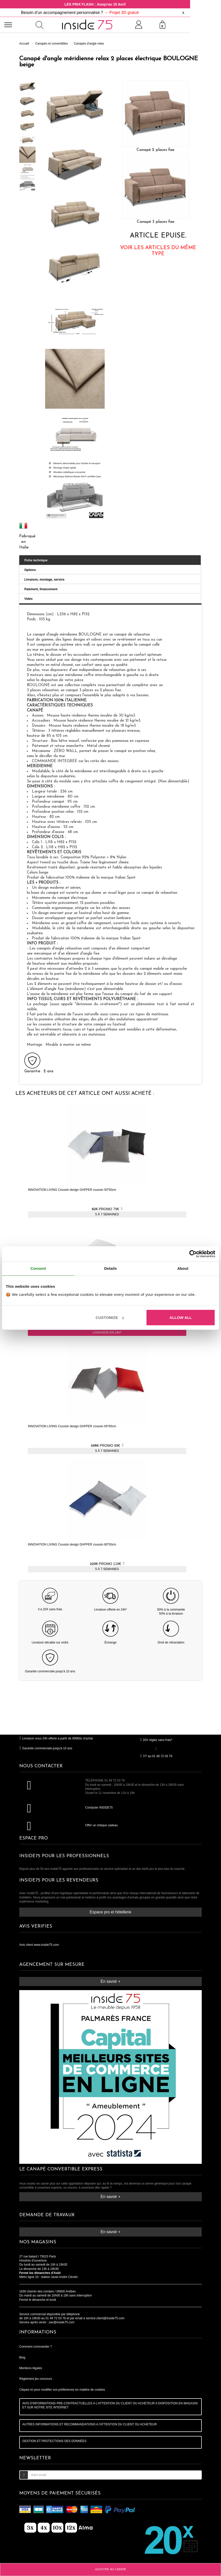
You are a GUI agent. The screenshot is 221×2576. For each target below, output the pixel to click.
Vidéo (28, 599)
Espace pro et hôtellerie (110, 1912)
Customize (110, 1317)
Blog (22, 2357)
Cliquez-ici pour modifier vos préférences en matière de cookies (62, 2389)
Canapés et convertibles (51, 43)
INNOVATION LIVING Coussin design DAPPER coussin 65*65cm (72, 1426)
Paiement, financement (41, 589)
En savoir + (110, 1981)
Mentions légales (30, 2368)
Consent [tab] (38, 1268)
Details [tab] (110, 1268)
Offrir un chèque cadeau (101, 1825)
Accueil (24, 43)
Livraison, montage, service (44, 579)
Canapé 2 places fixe (155, 150)
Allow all (181, 1317)
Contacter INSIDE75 (99, 1807)
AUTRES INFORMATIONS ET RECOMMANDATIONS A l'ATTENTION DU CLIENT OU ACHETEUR (89, 2424)
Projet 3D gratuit (124, 12)
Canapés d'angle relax (89, 43)
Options (30, 570)
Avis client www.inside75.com (39, 1945)
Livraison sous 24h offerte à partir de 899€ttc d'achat (56, 1738)
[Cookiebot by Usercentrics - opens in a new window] (193, 1254)
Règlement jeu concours (35, 2379)
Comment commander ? (35, 2346)
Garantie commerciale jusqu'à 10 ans (45, 1748)
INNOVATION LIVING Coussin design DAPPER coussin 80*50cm (72, 1544)
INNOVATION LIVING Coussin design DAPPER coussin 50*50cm (72, 1190)
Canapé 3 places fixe (155, 222)
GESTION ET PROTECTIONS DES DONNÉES (54, 2441)
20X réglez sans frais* (156, 1740)
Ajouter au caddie (110, 2569)
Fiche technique (35, 560)
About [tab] (182, 1268)
